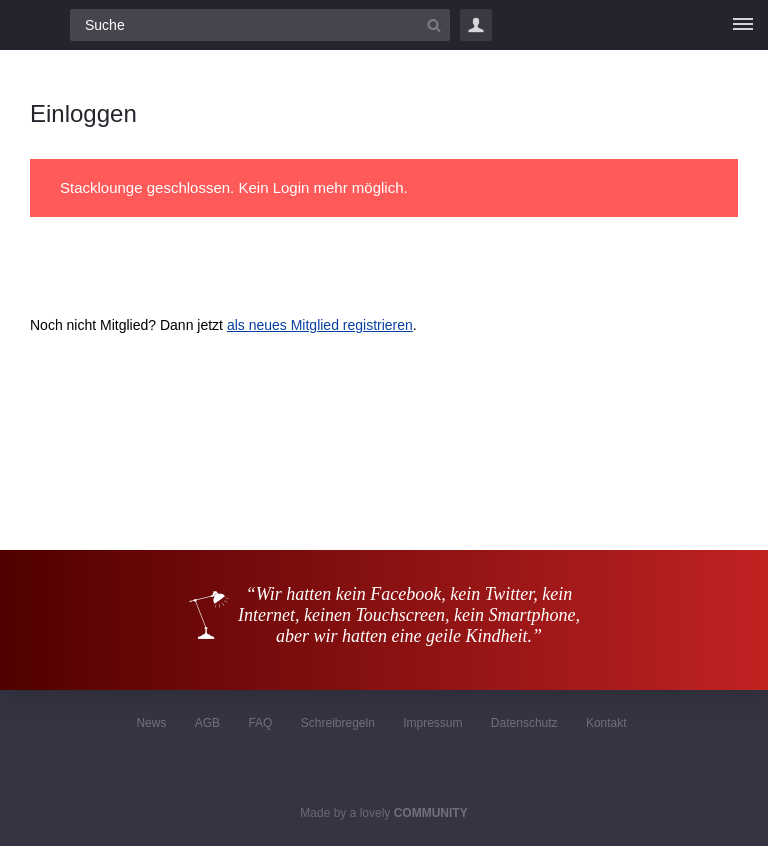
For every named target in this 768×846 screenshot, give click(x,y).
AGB (207, 723)
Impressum (432, 723)
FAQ (260, 723)
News (151, 723)
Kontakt (606, 723)
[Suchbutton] (434, 25)
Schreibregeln (338, 723)
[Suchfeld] (260, 25)
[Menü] (743, 25)
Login (476, 25)
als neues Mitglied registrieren (320, 325)
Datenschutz (524, 723)
